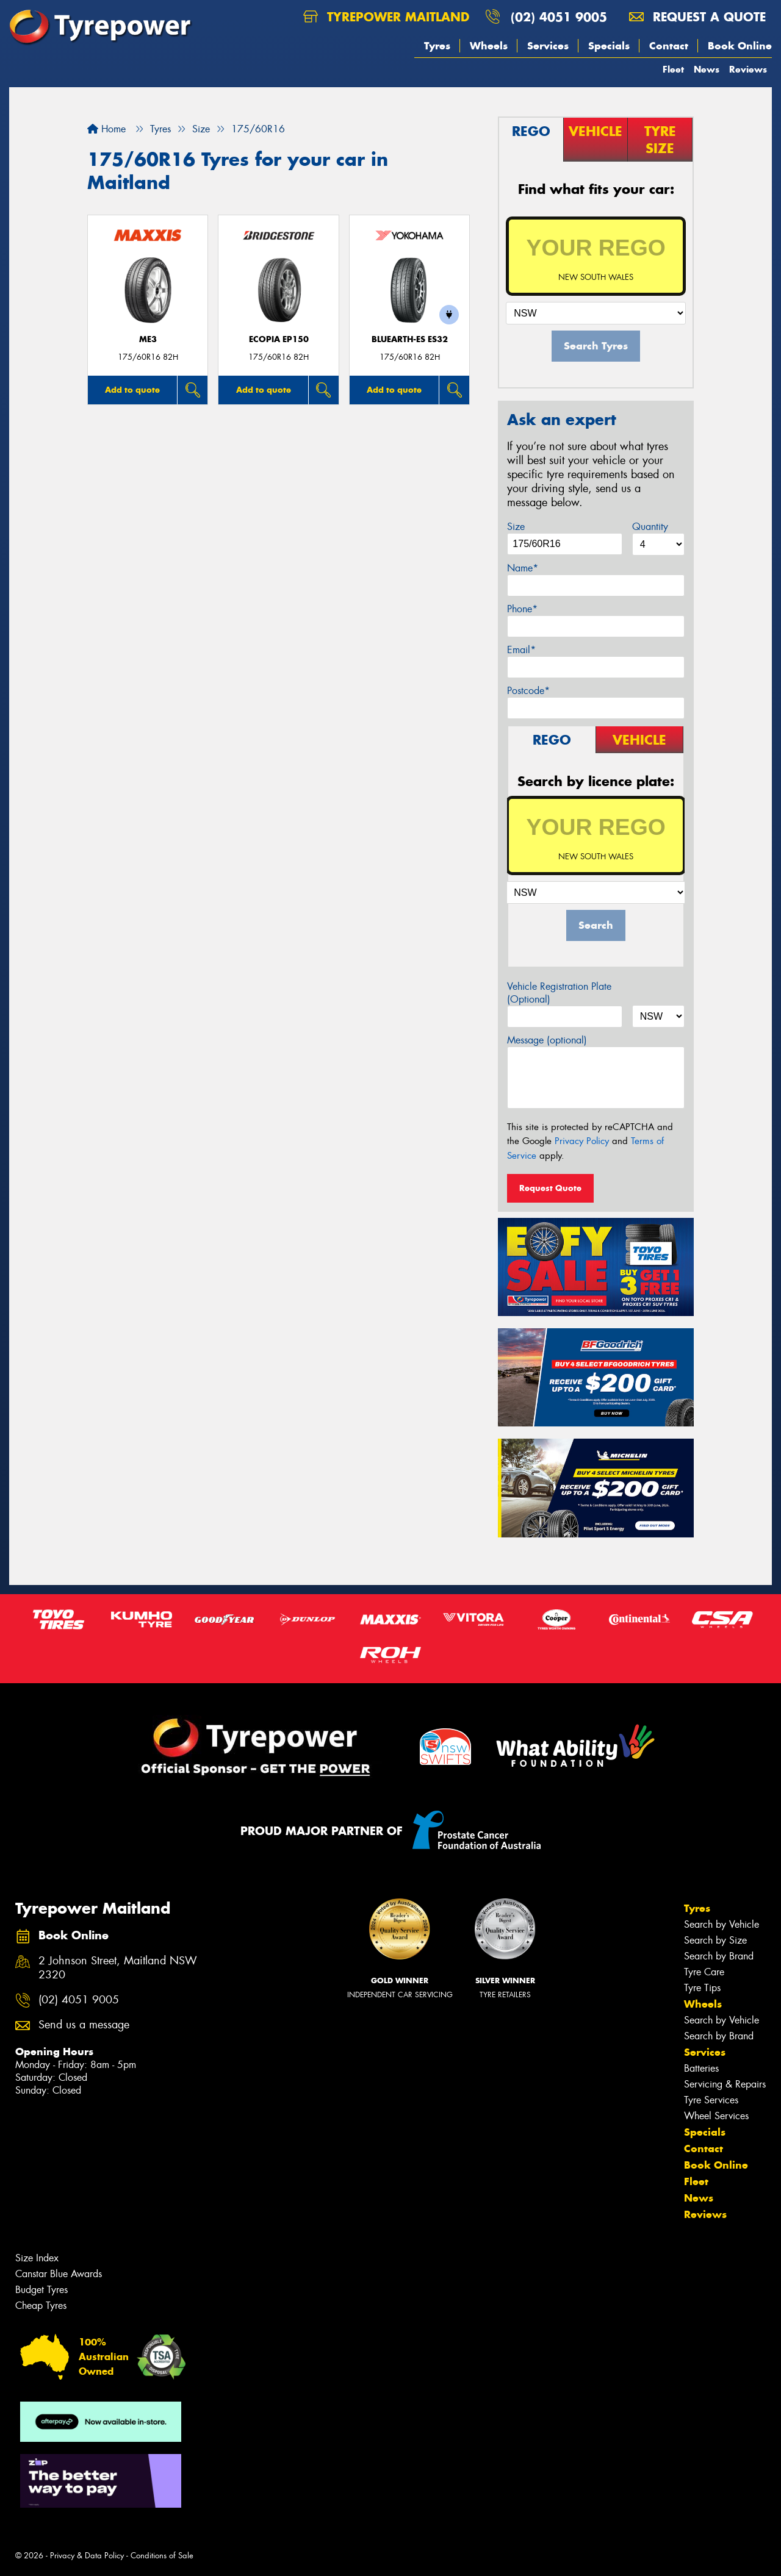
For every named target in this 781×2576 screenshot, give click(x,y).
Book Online (740, 45)
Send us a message (83, 2025)
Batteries (701, 2068)
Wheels (489, 45)
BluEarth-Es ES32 (410, 339)
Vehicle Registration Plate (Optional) (559, 993)
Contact (668, 45)
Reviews (748, 69)
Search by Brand (719, 1956)
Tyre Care (704, 1972)
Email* (521, 649)
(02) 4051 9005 (559, 16)
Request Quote (550, 1187)
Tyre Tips (702, 1987)
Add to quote (132, 389)
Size (516, 526)
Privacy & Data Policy (87, 2555)
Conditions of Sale (162, 2555)
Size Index (37, 2258)
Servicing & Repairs (725, 2084)
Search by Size (715, 1940)
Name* (522, 568)
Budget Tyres (41, 2289)
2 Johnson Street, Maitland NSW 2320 (117, 1968)
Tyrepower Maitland (386, 16)
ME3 (148, 339)
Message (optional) (547, 1040)
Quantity (650, 526)
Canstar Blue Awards (58, 2273)
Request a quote (697, 16)
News (706, 69)
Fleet (673, 69)
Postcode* (528, 690)
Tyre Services (711, 2100)
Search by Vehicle (721, 1924)
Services (548, 45)
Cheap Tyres (41, 2305)
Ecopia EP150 (279, 339)
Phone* (522, 609)
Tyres (437, 45)
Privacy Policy (582, 1141)
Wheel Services (716, 2115)
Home (106, 129)
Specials (609, 45)
